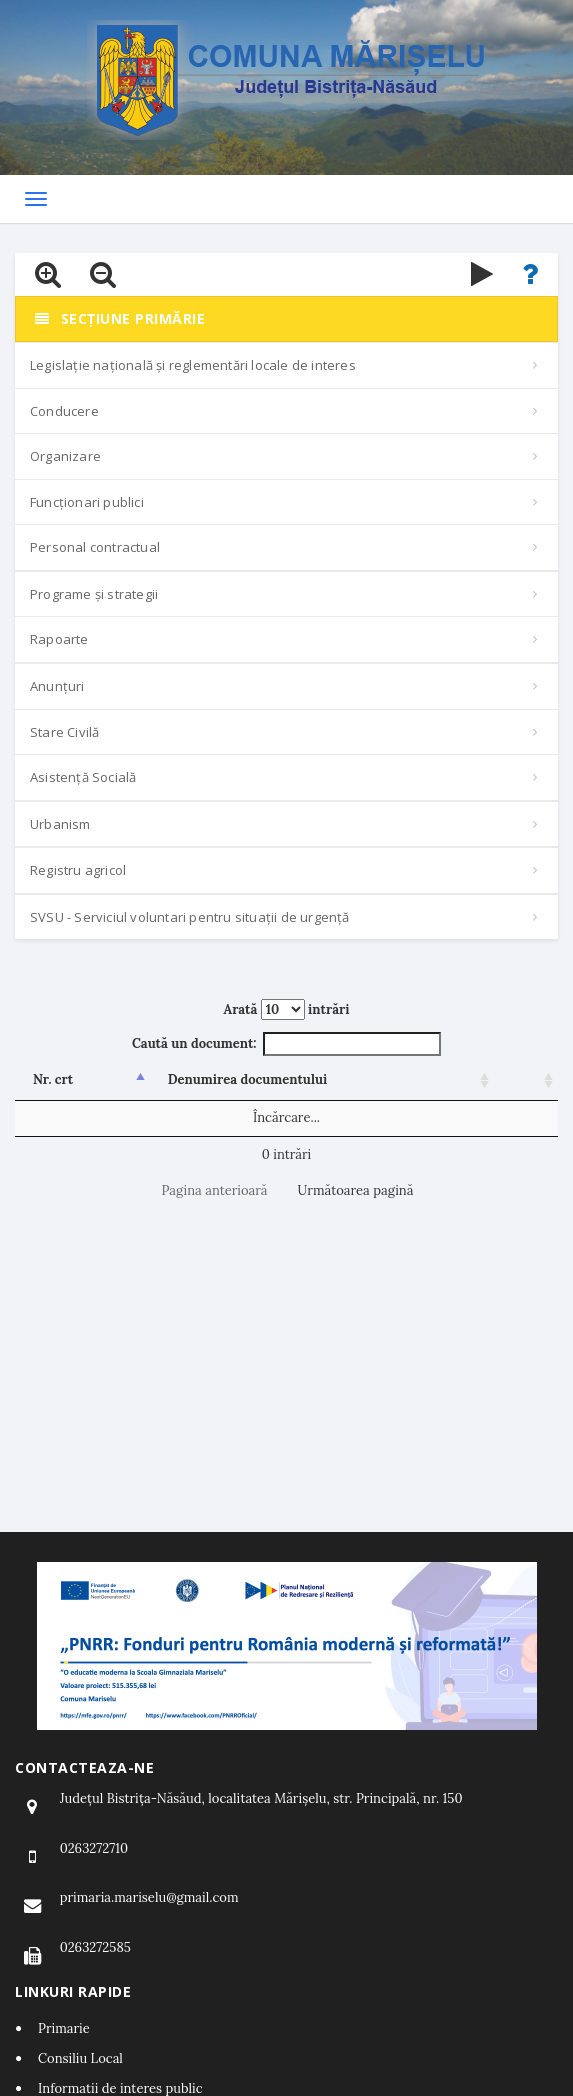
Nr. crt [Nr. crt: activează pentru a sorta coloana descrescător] (53, 1079)
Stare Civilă (64, 732)
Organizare (65, 456)
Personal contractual (95, 547)
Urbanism (60, 824)
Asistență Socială (83, 777)
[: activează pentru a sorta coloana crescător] (526, 1081)
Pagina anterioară (215, 1190)
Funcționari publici (87, 502)
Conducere (64, 411)
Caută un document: (286, 1044)
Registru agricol (78, 870)
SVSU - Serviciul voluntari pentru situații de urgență (190, 917)
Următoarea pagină (356, 1190)
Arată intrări (287, 1009)
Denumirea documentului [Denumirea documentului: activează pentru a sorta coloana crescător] (247, 1079)
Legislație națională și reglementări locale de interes (193, 365)
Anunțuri (57, 686)
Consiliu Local (80, 2058)
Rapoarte (59, 639)
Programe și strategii (94, 594)
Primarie (64, 2028)
